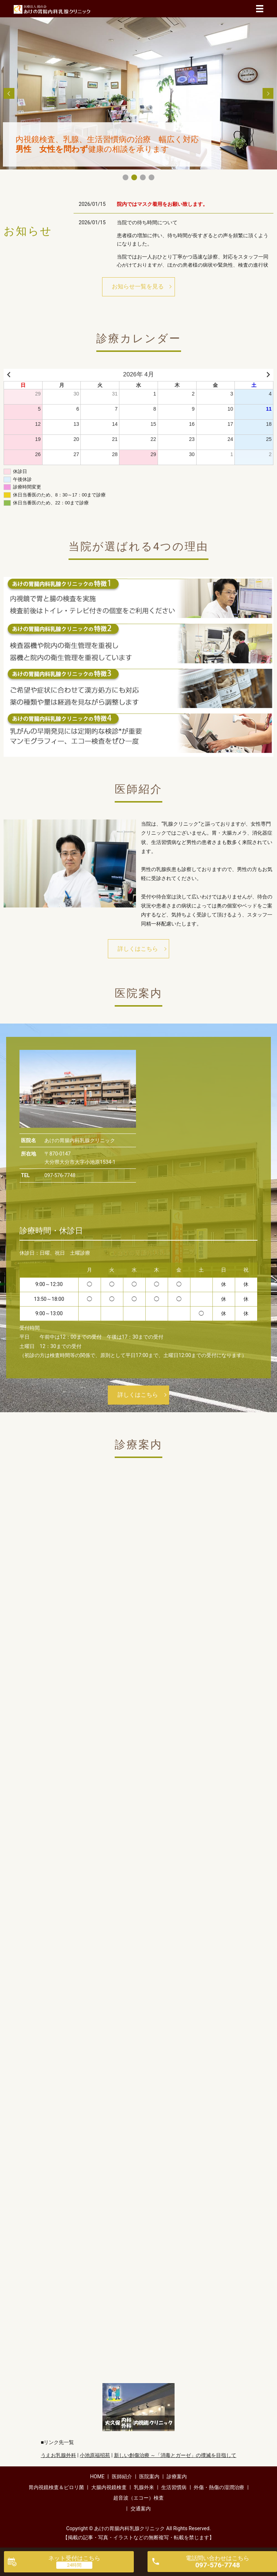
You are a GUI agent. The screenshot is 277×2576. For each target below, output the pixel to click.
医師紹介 (122, 2476)
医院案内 (149, 2476)
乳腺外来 (144, 2487)
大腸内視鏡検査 (109, 2487)
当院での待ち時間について (147, 222)
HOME (97, 2476)
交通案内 (141, 2508)
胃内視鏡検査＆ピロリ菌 (56, 2487)
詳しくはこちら (138, 948)
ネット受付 (74, 2558)
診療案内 (177, 2476)
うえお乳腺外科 (58, 2455)
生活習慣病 (173, 2487)
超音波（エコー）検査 (138, 2498)
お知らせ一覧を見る (138, 286)
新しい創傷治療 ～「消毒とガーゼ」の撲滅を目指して (175, 2455)
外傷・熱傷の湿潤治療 (219, 2487)
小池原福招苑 (95, 2455)
